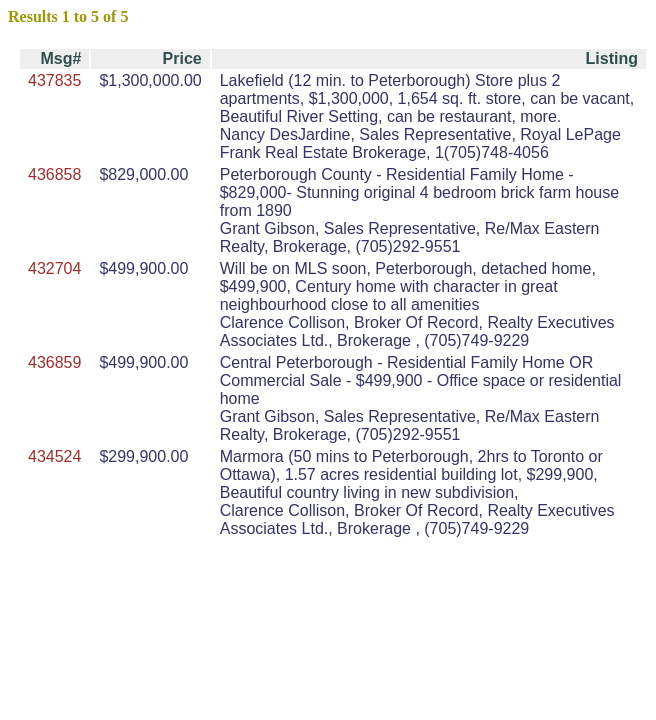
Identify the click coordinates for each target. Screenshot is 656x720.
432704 (54, 268)
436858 (54, 174)
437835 (54, 80)
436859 (54, 362)
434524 (54, 456)
